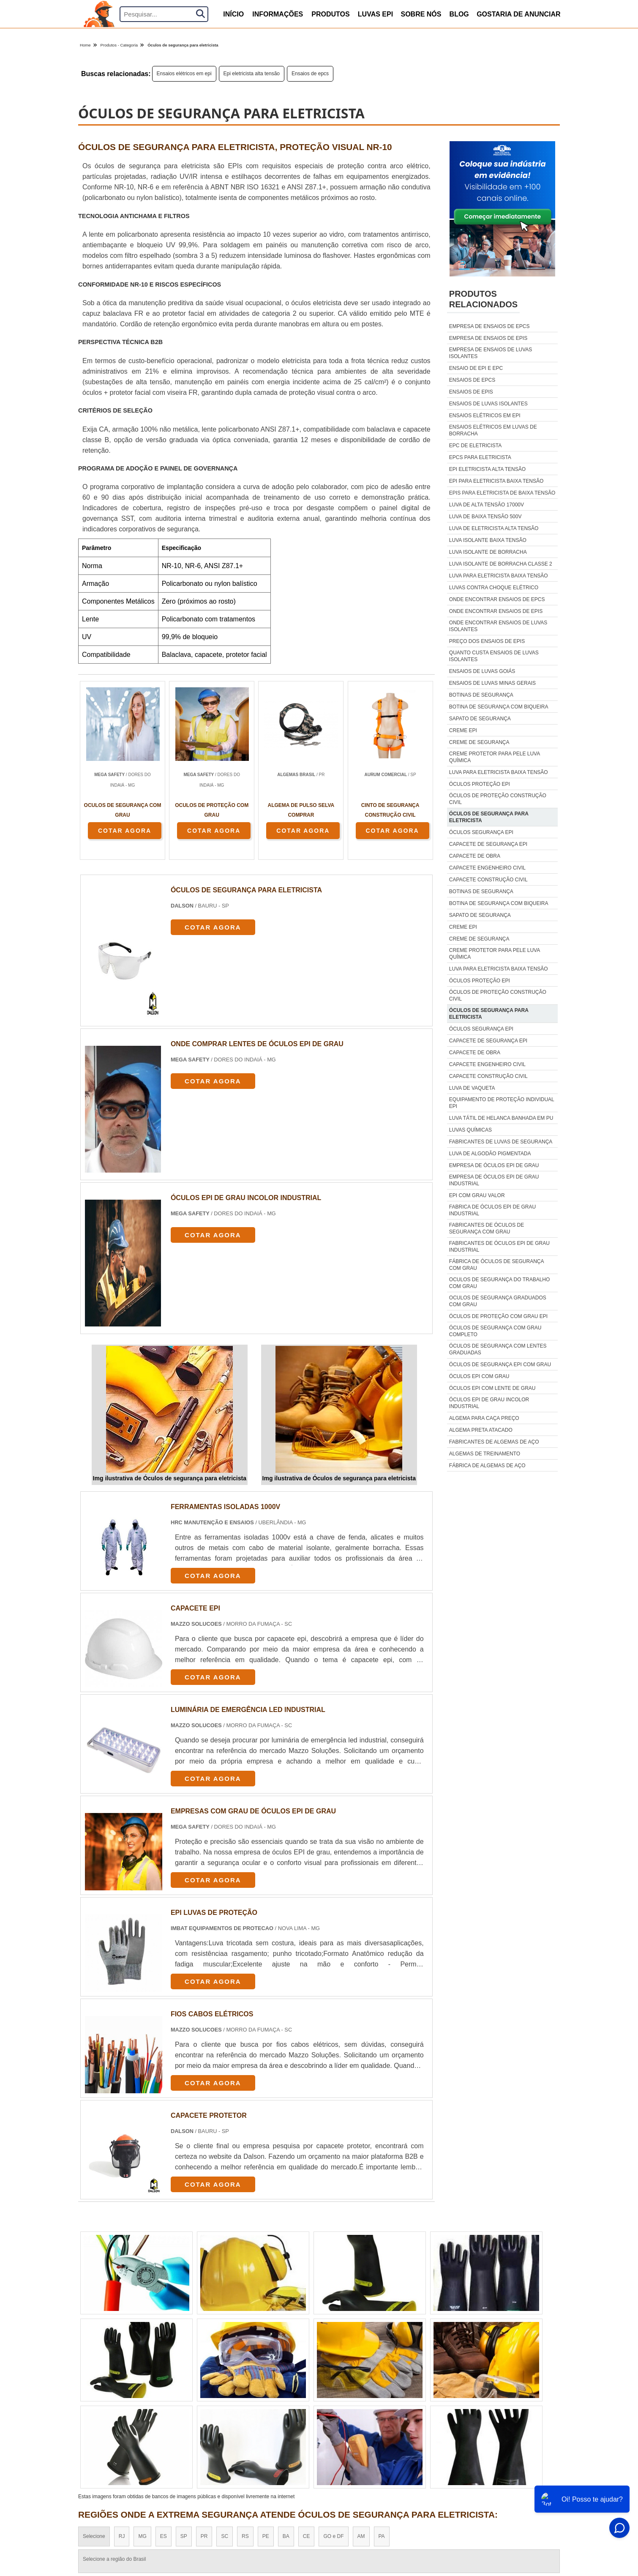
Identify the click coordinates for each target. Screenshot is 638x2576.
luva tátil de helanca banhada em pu (501, 1118)
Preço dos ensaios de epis (487, 641)
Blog (459, 14)
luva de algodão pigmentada (490, 1154)
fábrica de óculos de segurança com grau (496, 1264)
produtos (330, 14)
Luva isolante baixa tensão (487, 540)
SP (183, 2536)
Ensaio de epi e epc (476, 368)
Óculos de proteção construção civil (497, 799)
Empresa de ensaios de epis (488, 338)
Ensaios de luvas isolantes (488, 404)
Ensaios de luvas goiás (482, 671)
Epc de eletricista (475, 445)
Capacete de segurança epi (488, 844)
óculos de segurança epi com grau (500, 1364)
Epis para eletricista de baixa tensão (502, 493)
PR (204, 2536)
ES (163, 2536)
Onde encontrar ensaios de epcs (497, 599)
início (233, 14)
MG (142, 2536)
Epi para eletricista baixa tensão (496, 481)
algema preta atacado (481, 1430)
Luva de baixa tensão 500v (485, 517)
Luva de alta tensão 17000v (486, 505)
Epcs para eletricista (480, 457)
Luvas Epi (375, 14)
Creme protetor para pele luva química (494, 757)
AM (361, 2536)
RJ (122, 2536)
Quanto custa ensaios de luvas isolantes (494, 656)
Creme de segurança (479, 742)
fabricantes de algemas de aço (494, 1442)
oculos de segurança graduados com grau (497, 1301)
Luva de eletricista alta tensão (494, 528)
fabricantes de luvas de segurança (501, 1142)
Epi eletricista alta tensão (252, 74)
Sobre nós (421, 14)
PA (382, 2536)
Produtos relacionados (483, 299)
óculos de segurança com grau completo (495, 1331)
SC (224, 2536)
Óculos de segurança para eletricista (489, 817)
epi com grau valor (477, 1195)
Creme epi (463, 730)
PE (265, 2536)
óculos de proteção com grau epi (498, 1316)
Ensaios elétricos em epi (184, 74)
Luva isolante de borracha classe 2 (500, 564)
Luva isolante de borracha (488, 552)
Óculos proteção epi (479, 784)
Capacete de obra (474, 856)
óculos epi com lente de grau (492, 1388)
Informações (277, 14)
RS (245, 2536)
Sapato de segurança (480, 719)
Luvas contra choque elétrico (493, 588)
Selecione (94, 2536)
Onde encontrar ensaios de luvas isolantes (498, 626)
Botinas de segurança (481, 695)
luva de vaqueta (472, 1088)
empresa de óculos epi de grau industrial (494, 1180)
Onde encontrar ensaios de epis (496, 611)
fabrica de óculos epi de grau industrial (492, 1210)
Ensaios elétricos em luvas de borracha (493, 430)
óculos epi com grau (479, 1376)
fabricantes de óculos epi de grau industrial (499, 1246)
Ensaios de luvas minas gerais (492, 683)
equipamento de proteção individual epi (501, 1103)
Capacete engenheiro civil (487, 868)
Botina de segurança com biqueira (498, 707)
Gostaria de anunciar (519, 14)
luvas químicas (470, 1130)
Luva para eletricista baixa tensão (498, 576)
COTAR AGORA (124, 830)
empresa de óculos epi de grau (494, 1165)
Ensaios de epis (471, 392)
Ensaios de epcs (310, 74)
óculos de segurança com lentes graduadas (498, 1349)
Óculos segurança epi (481, 832)
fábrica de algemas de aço (487, 1465)
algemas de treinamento (484, 1454)
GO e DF (333, 2536)
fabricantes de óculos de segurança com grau (486, 1228)
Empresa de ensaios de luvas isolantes (490, 353)
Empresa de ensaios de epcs (489, 326)
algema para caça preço (484, 1418)
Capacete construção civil (488, 880)
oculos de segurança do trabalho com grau (499, 1283)
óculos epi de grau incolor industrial (489, 1403)
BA (286, 2536)
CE (306, 2536)
